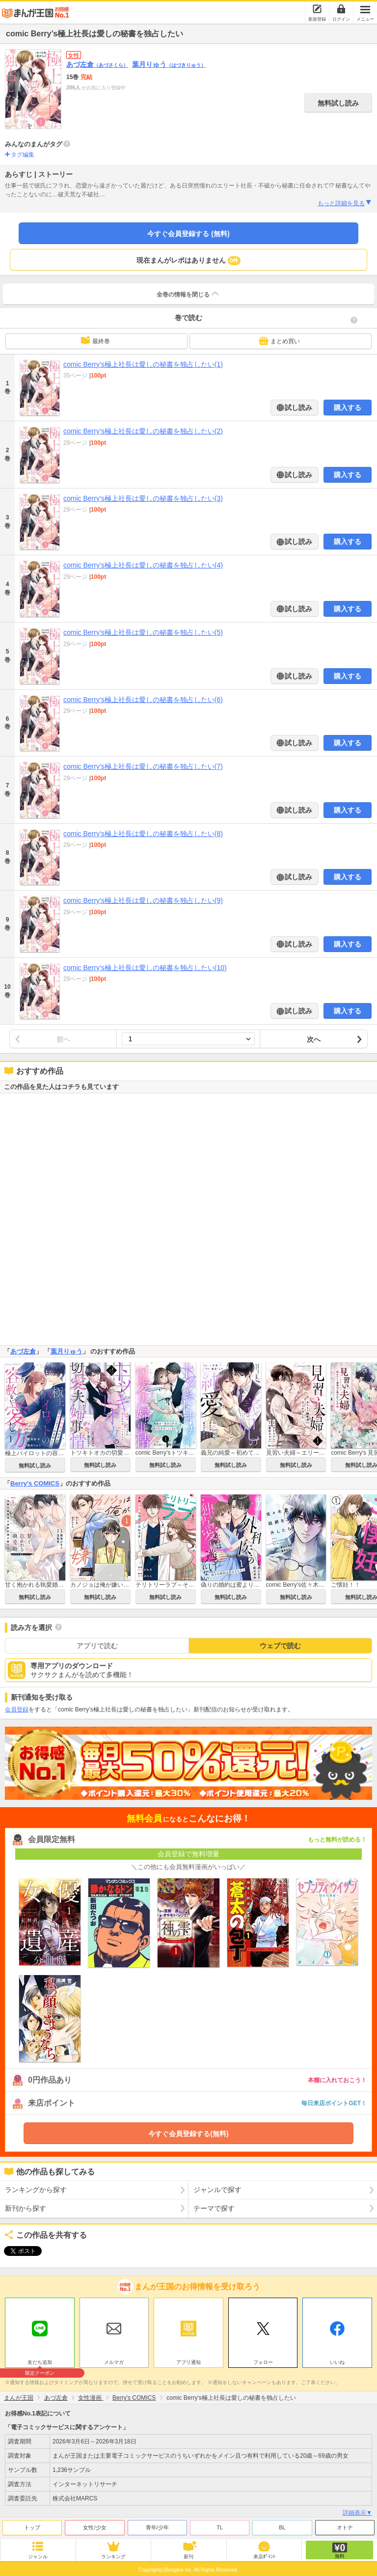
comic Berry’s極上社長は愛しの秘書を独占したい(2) (143, 431)
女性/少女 (94, 2525)
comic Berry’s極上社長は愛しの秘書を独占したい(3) (143, 498)
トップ (32, 2525)
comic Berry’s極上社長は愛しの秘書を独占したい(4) (143, 565)
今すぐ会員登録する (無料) (188, 234)
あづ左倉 (97, 64)
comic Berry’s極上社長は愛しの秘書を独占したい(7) (143, 766)
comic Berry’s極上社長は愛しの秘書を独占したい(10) (145, 968)
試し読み (298, 407)
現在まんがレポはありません (188, 260)
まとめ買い (279, 340)
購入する (347, 407)
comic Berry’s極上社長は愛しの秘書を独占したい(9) (143, 900)
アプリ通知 (188, 2359)
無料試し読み (338, 103)
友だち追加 (39, 2361)
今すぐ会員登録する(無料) (188, 2134)
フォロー (263, 2359)
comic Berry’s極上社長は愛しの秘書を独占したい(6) (143, 700)
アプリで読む (97, 1646)
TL (219, 2525)
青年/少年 (157, 2525)
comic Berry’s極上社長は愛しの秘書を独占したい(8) (143, 834)
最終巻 (95, 340)
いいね (337, 2359)
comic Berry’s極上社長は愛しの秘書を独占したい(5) (143, 632)
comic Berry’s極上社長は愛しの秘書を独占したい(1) (143, 364)
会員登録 (16, 1709)
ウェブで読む (280, 1646)
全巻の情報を (188, 293)
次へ (314, 1039)
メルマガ (114, 2359)
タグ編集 (22, 154)
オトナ (345, 2525)
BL (282, 2525)
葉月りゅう (169, 64)
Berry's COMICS (34, 1483)
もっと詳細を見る (345, 202)
